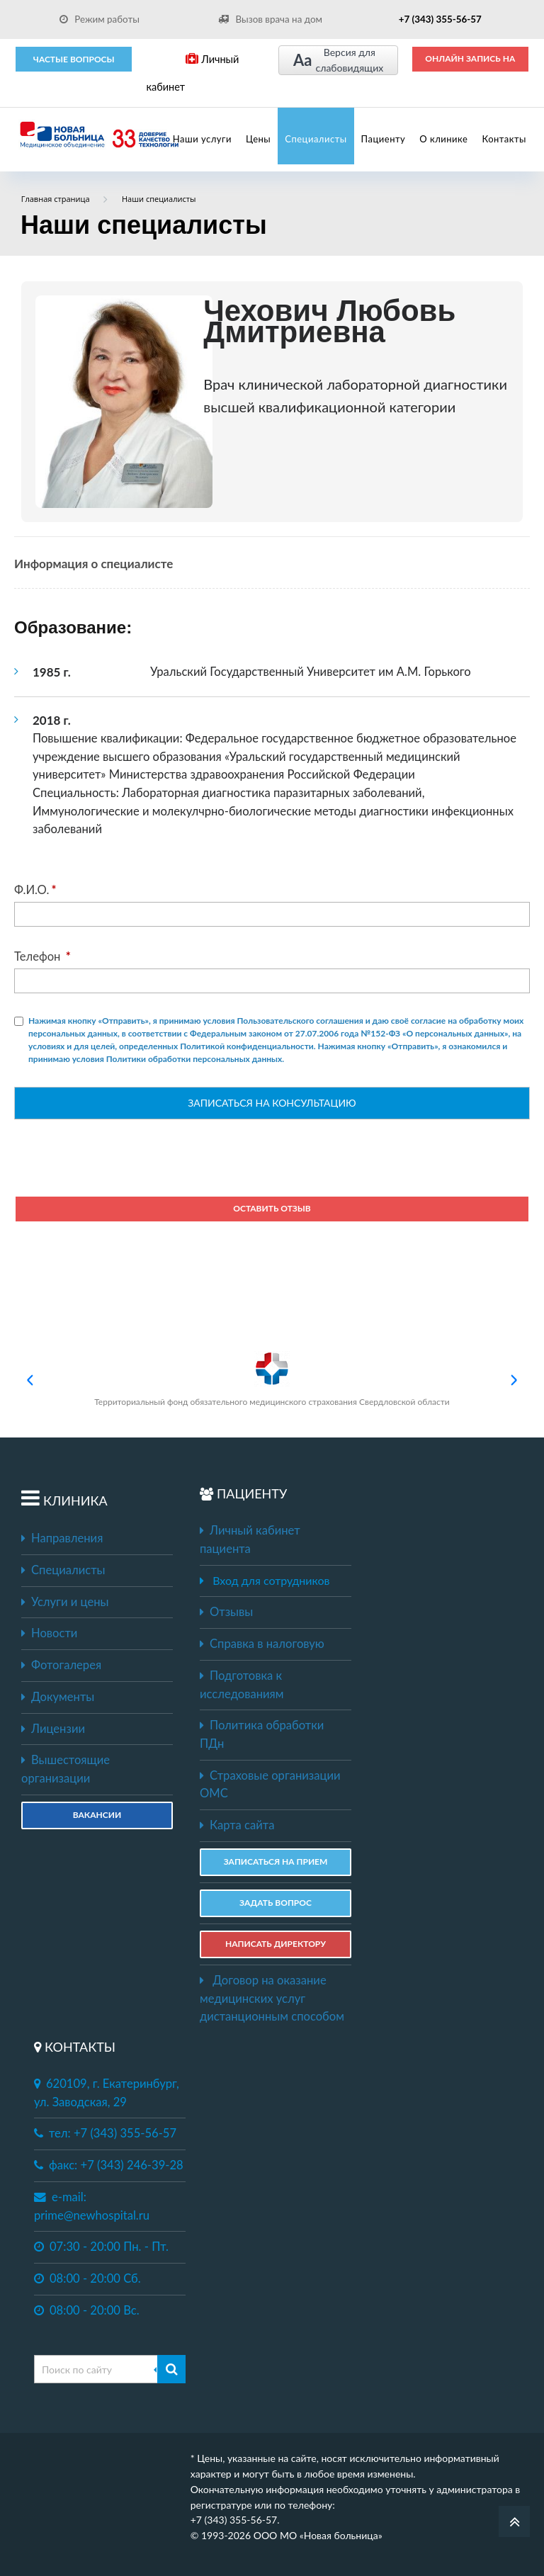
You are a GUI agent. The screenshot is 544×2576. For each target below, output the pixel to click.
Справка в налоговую (262, 1644)
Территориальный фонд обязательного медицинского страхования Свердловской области (271, 1379)
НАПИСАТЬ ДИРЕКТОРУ (275, 1943)
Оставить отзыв (272, 1208)
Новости (49, 1633)
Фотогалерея (61, 1665)
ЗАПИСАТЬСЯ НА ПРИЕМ (276, 1861)
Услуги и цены (64, 1602)
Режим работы (100, 19)
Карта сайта (237, 1825)
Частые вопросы (74, 59)
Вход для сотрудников (270, 1580)
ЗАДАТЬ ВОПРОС (275, 1902)
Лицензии (53, 1729)
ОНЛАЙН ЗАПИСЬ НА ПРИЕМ (470, 63)
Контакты (504, 139)
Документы (57, 1697)
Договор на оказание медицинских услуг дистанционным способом (272, 1998)
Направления (62, 1538)
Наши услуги (202, 139)
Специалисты (315, 139)
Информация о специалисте (93, 563)
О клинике (443, 139)
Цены (258, 139)
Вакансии (97, 1814)
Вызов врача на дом (270, 19)
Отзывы (226, 1612)
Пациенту (383, 139)
